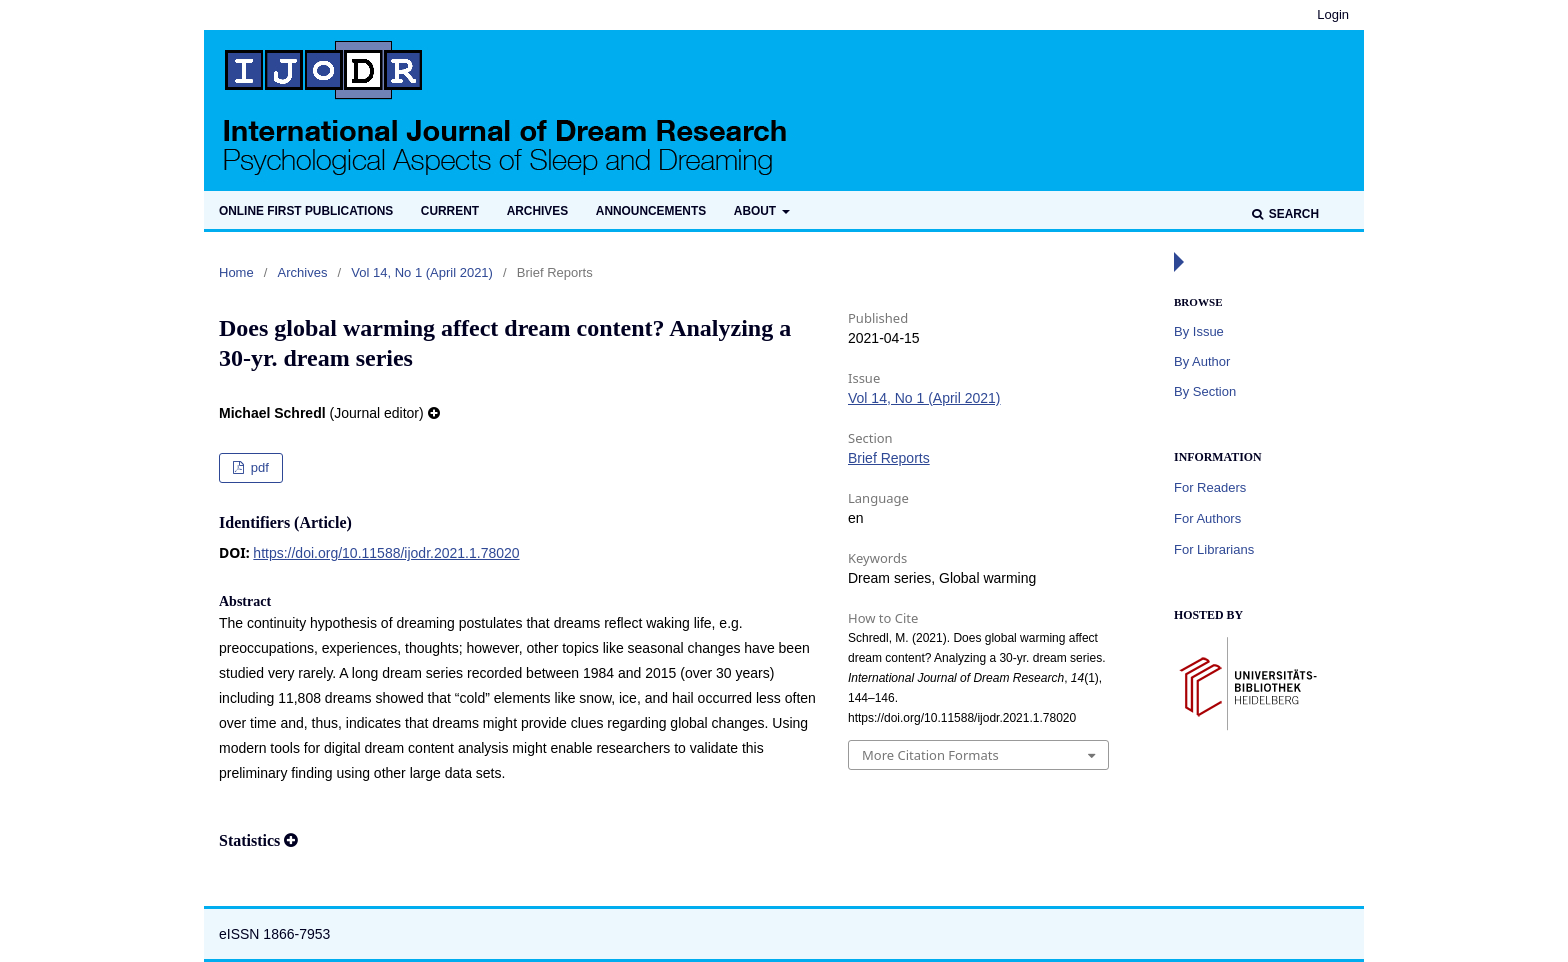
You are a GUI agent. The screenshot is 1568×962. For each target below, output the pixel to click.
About (757, 211)
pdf (258, 467)
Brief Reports (889, 458)
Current (450, 211)
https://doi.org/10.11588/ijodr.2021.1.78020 (386, 553)
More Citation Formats (930, 755)
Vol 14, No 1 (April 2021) (422, 272)
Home (236, 272)
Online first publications (306, 211)
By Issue (1199, 331)
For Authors (1207, 518)
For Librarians (1214, 549)
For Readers (1210, 487)
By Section (1205, 391)
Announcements (651, 211)
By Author (1202, 361)
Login (1333, 14)
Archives (537, 211)
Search (1292, 214)
